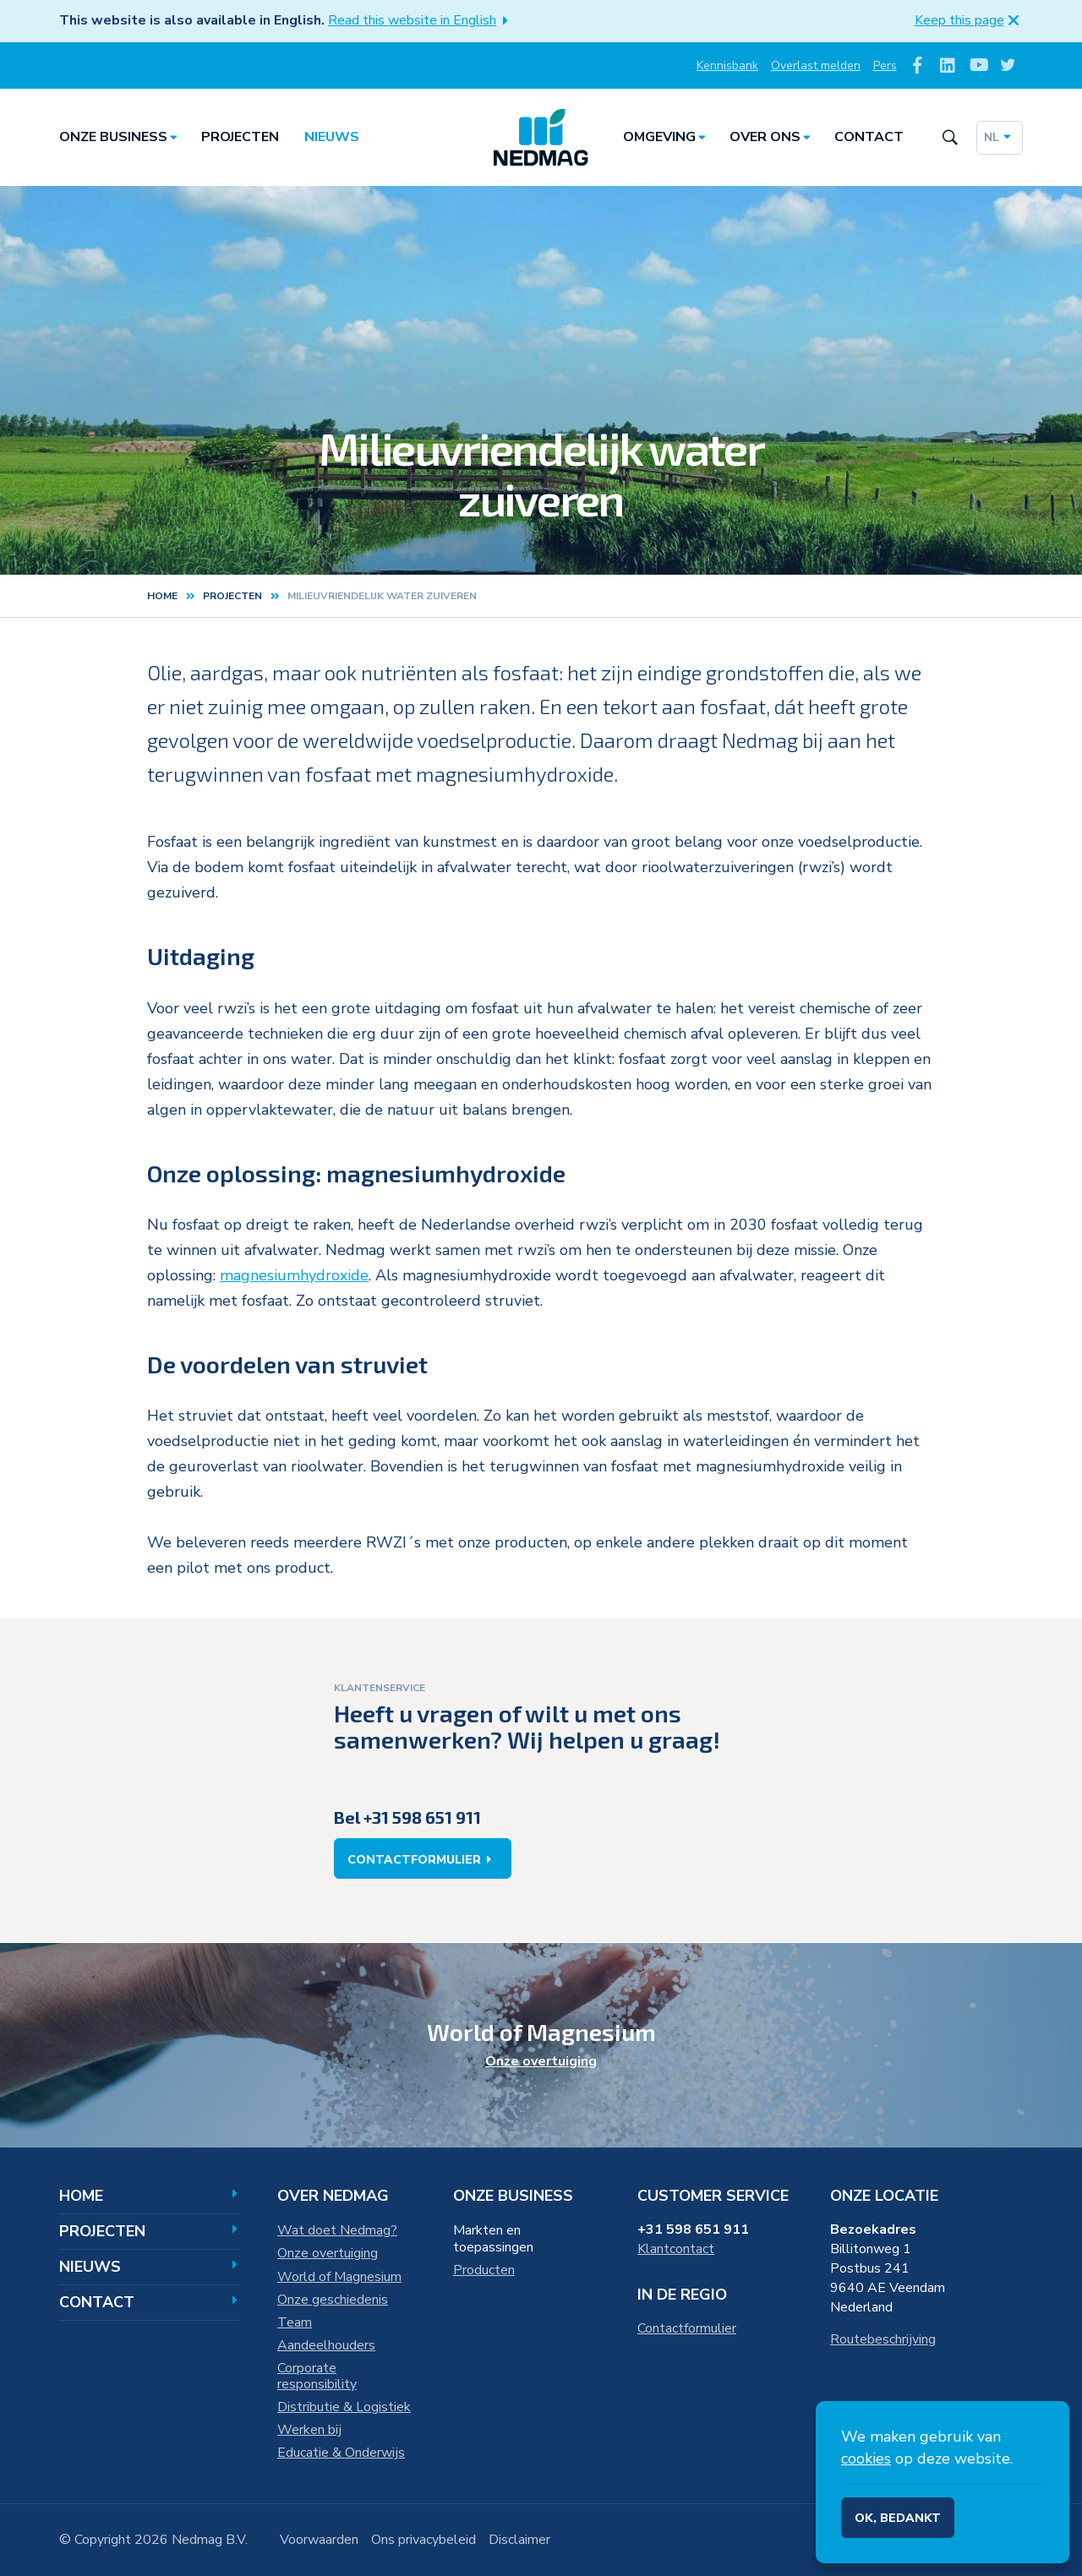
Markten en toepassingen (493, 2239)
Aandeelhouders (326, 2345)
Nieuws (331, 137)
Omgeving (667, 137)
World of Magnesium (339, 2277)
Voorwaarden (319, 2539)
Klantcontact (675, 2249)
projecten (232, 596)
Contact (869, 137)
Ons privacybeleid (423, 2539)
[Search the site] (949, 137)
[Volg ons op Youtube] (977, 65)
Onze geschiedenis (332, 2299)
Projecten (240, 137)
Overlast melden (816, 65)
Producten (484, 2270)
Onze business (121, 137)
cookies (866, 2458)
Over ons (773, 137)
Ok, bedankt (898, 2518)
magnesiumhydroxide (294, 1275)
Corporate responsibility (317, 2376)
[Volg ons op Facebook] (917, 65)
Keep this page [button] (969, 20)
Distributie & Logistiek (344, 2407)
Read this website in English (421, 20)
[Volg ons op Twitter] (1008, 65)
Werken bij (309, 2429)
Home (162, 596)
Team (294, 2322)
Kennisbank (727, 65)
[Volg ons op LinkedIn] (948, 65)
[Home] (541, 137)
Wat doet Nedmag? (337, 2230)
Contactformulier (422, 1860)
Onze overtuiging (541, 2061)
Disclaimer (519, 2539)
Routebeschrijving (883, 2339)
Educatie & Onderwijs (341, 2452)
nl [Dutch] (1000, 137)
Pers (885, 65)
